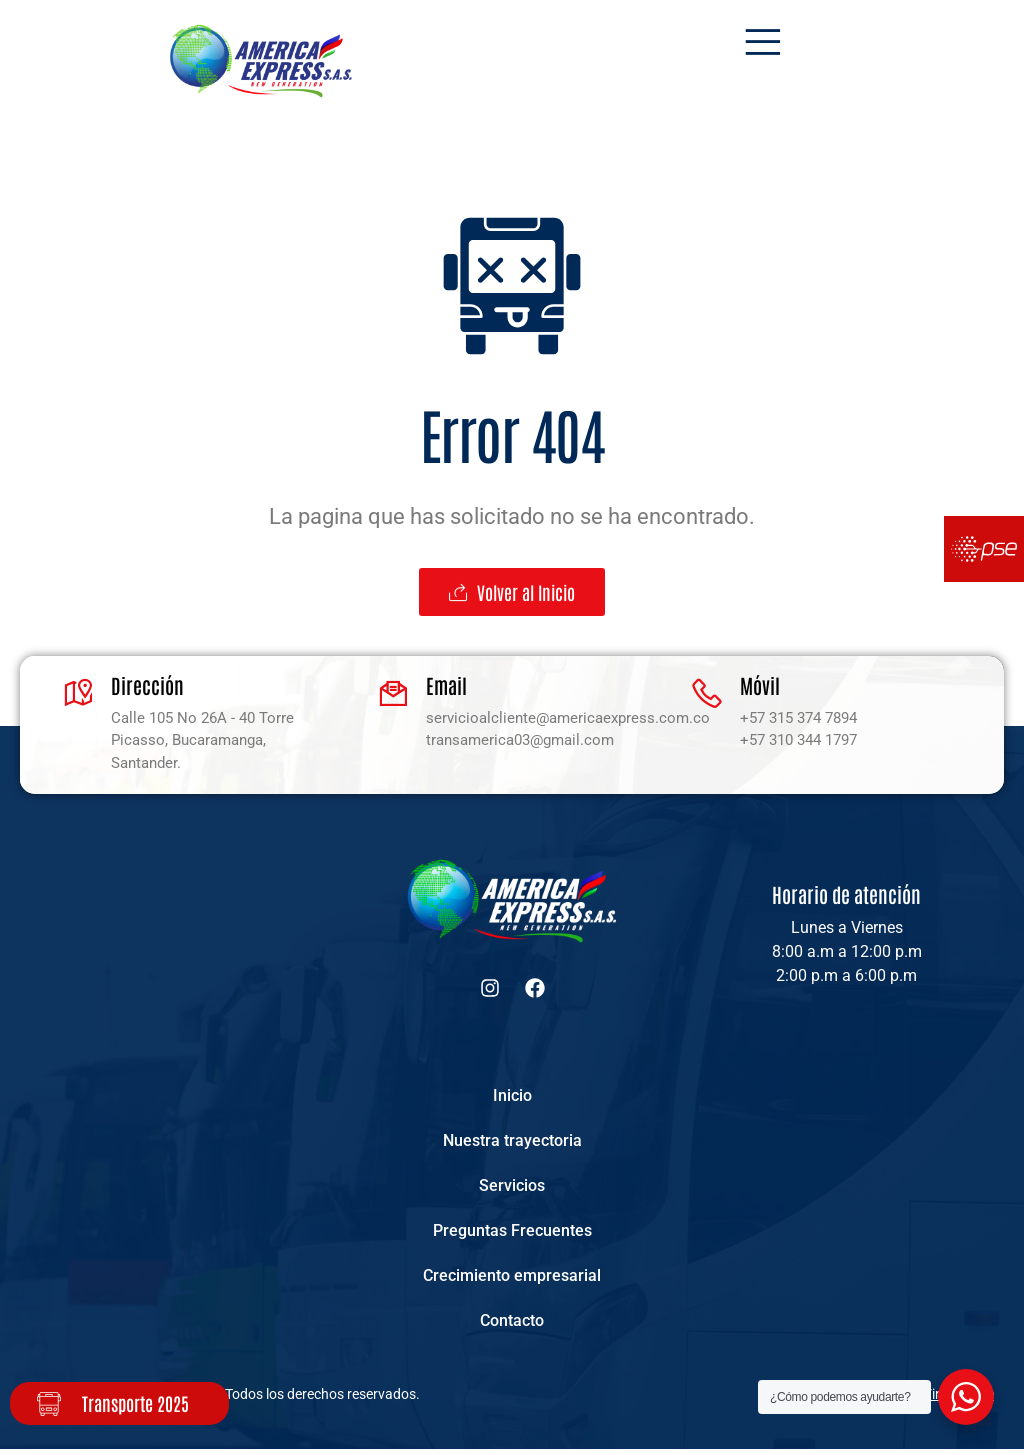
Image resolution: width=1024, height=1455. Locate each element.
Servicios (512, 1187)
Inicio (512, 1095)
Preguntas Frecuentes (512, 1233)
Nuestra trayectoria (512, 1141)
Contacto (512, 1325)
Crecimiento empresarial (512, 1279)
